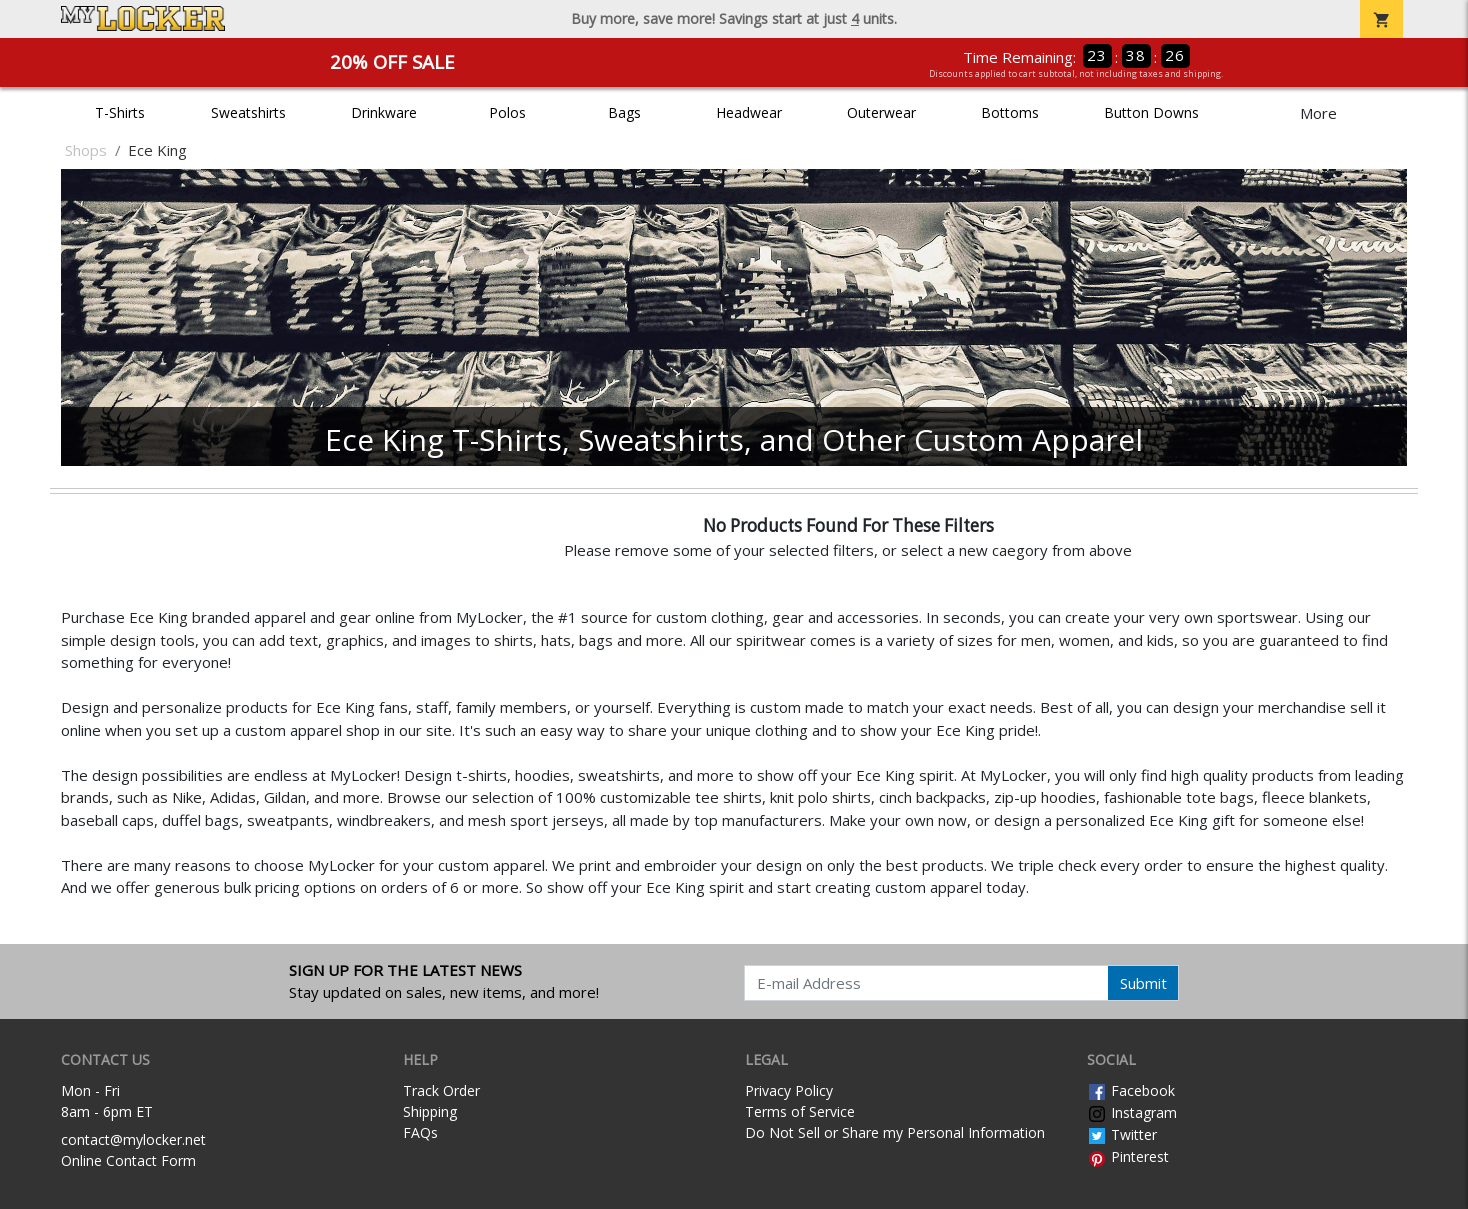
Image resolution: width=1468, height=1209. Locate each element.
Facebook (1131, 1090)
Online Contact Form (128, 1160)
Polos (507, 112)
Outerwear (881, 112)
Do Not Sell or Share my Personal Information (895, 1132)
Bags (624, 112)
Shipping (430, 1111)
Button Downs (1151, 112)
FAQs (420, 1132)
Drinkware (384, 112)
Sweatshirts (248, 112)
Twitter (1122, 1134)
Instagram (1132, 1112)
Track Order (441, 1090)
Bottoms (1010, 112)
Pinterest (1128, 1156)
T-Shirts (120, 112)
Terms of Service (800, 1111)
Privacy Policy (789, 1090)
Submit (1143, 983)
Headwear (749, 112)
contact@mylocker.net (133, 1139)
